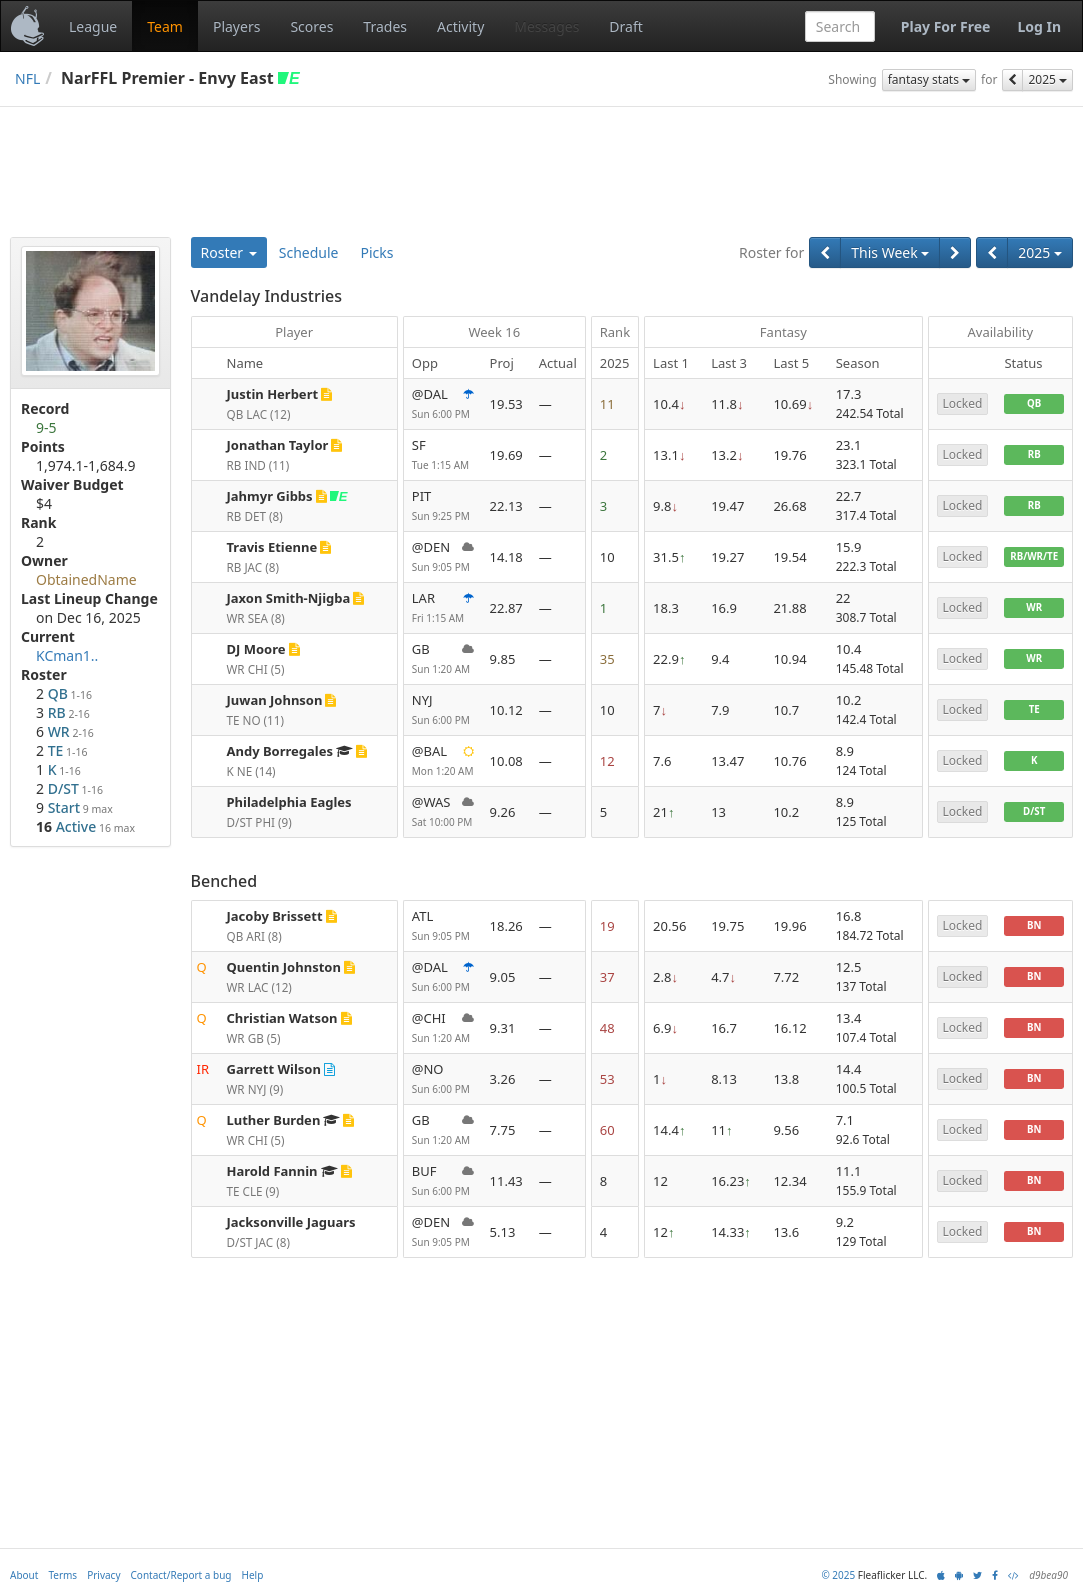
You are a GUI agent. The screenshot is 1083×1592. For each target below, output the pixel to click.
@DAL (443, 404)
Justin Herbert (273, 394)
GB (443, 659)
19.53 (506, 404)
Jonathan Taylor (278, 445)
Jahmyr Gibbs (270, 496)
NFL (27, 78)
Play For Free (946, 26)
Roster (229, 252)
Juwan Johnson (275, 700)
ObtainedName (86, 579)
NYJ (443, 710)
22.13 (506, 506)
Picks (377, 252)
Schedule (309, 252)
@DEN (443, 557)
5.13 (503, 1232)
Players (236, 26)
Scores (311, 26)
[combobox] (840, 26)
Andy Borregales (280, 751)
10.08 (506, 761)
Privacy (103, 1575)
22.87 (506, 608)
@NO (443, 1079)
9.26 (503, 812)
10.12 (506, 710)
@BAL (443, 761)
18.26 (506, 926)
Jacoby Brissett (275, 916)
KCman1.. (67, 655)
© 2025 (838, 1575)
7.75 (503, 1130)
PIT (443, 506)
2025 (1047, 79)
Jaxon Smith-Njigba (289, 598)
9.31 (503, 1028)
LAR (443, 608)
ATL (443, 926)
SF (443, 455)
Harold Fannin (272, 1171)
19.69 (506, 455)
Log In (1039, 26)
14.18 (506, 557)
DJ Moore (256, 649)
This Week (890, 252)
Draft (625, 26)
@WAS (443, 812)
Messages (546, 26)
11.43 (506, 1181)
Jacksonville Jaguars (291, 1222)
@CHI (443, 1028)
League (93, 26)
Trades (385, 26)
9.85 (503, 659)
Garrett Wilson (274, 1069)
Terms (62, 1575)
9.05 (503, 977)
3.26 (503, 1079)
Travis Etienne (272, 547)
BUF (443, 1181)
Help (253, 1575)
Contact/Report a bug (181, 1575)
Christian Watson (282, 1018)
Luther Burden (274, 1120)
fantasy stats (929, 79)
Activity (460, 26)
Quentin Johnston (284, 967)
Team (165, 26)
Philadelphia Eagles (289, 802)
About (24, 1575)
